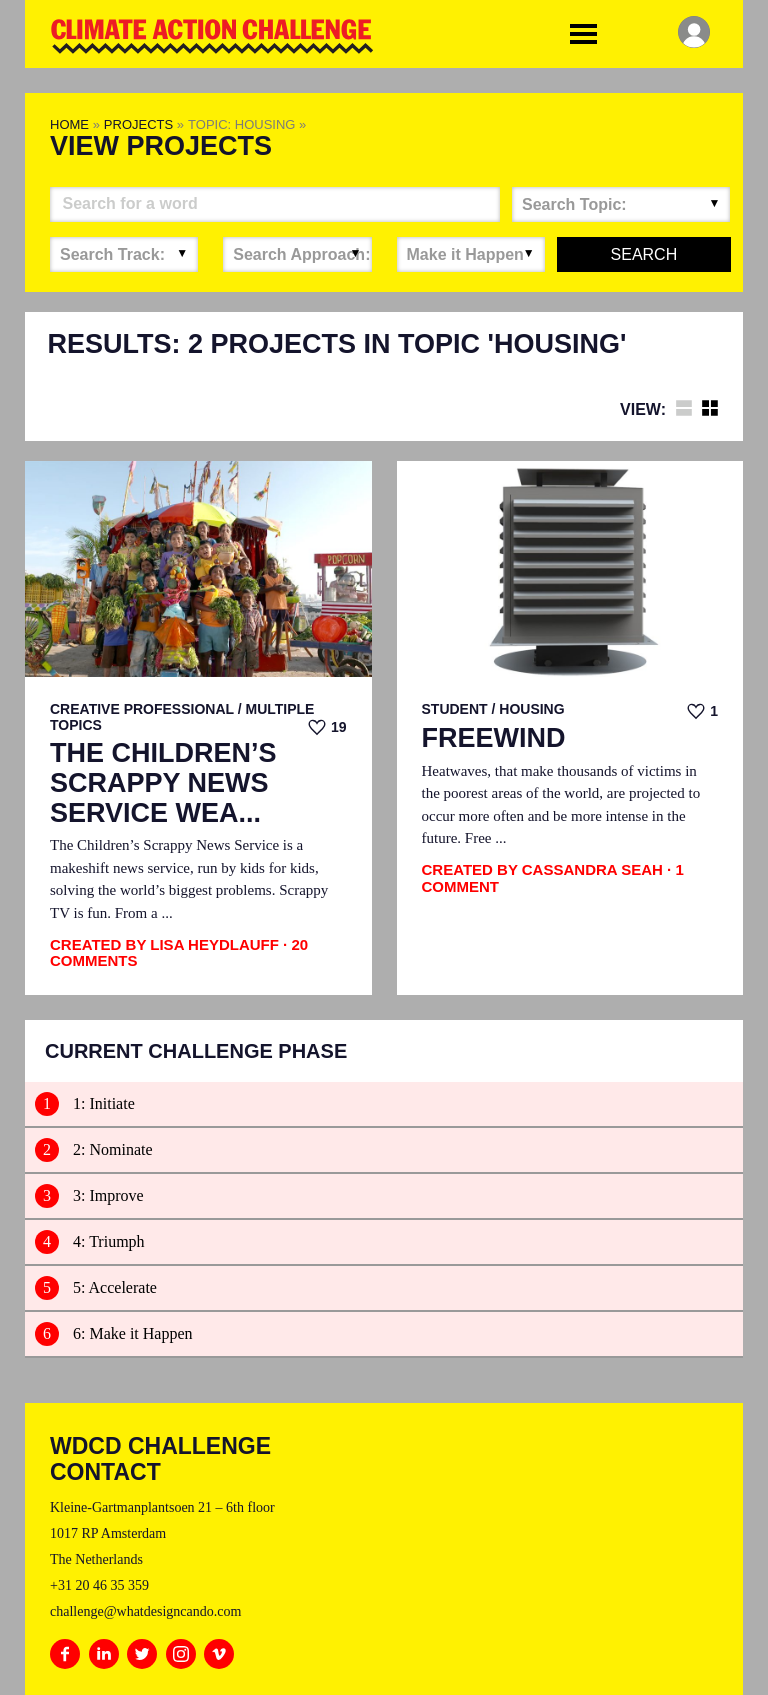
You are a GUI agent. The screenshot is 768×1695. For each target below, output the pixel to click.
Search (644, 254)
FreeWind (494, 738)
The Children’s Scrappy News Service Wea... (163, 783)
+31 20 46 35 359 (99, 1585)
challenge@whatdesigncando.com (145, 1611)
